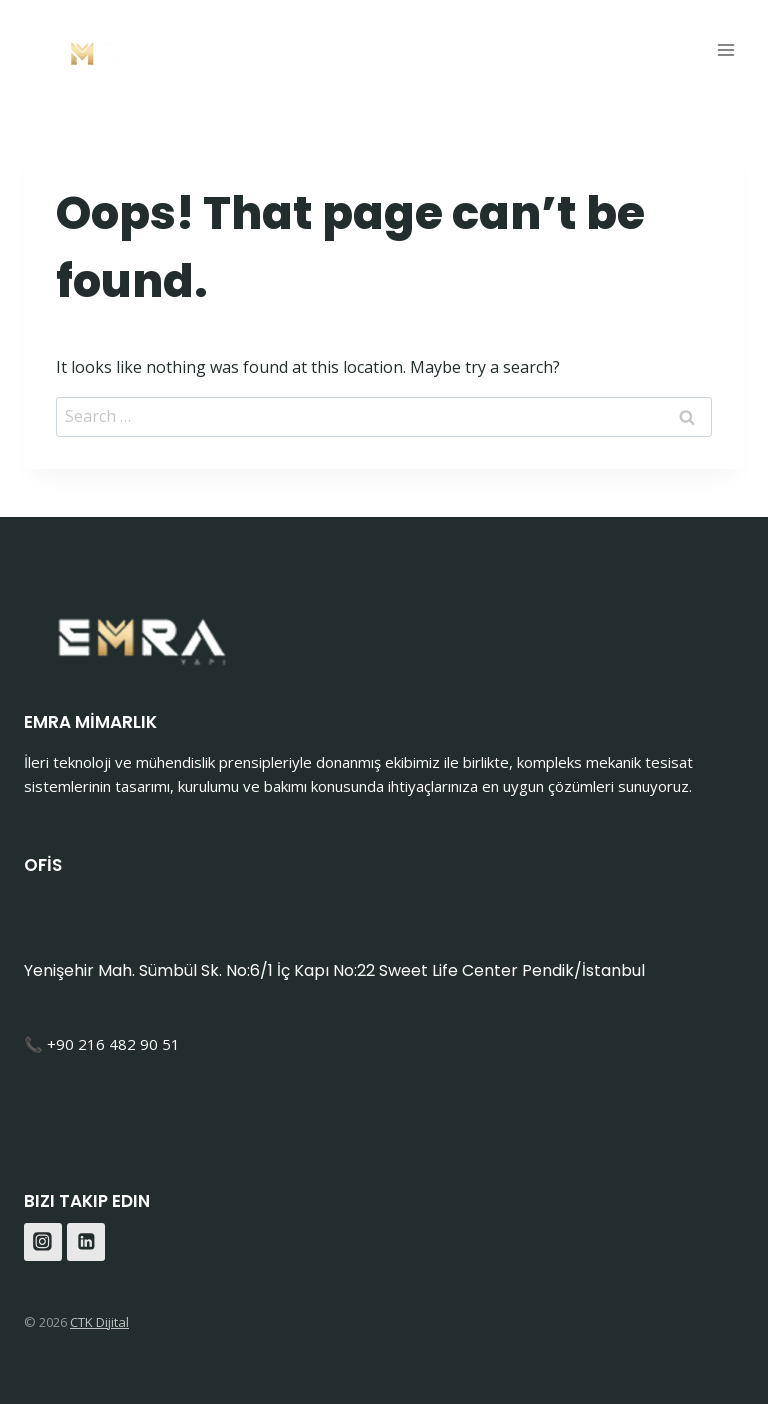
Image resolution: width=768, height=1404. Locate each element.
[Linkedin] (86, 1242)
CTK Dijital (99, 1322)
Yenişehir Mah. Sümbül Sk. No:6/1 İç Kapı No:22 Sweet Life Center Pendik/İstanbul (334, 970)
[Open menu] (725, 49)
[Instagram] (43, 1242)
